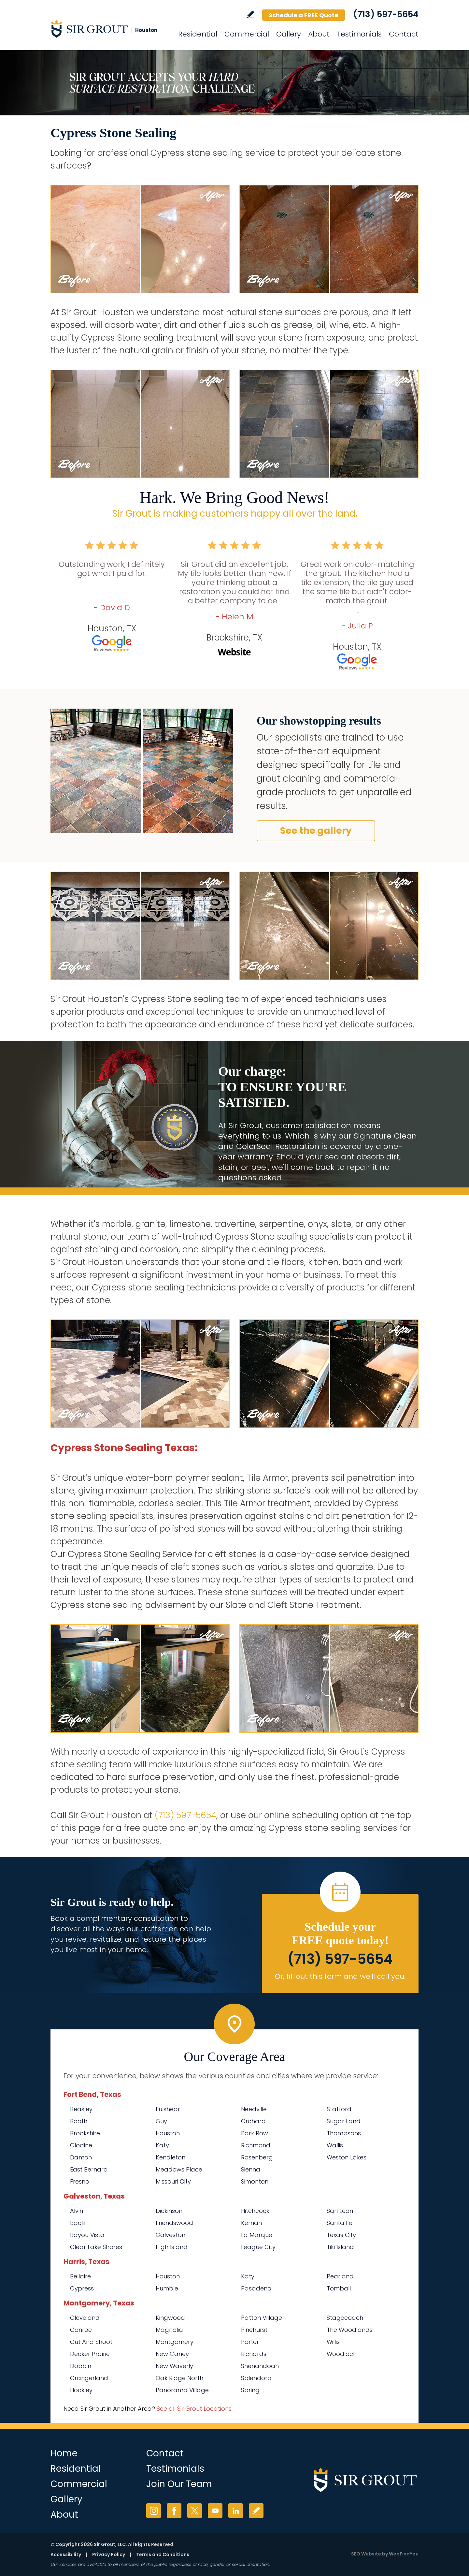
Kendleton (170, 2157)
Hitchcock (255, 2211)
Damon (81, 2157)
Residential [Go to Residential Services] (197, 34)
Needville (254, 2109)
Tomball (339, 2288)
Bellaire (80, 2276)
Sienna (250, 2169)
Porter (250, 2342)
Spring (250, 2390)
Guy (161, 2121)
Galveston (170, 2235)
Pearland (340, 2276)
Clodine (81, 2145)
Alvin (76, 2211)
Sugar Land (344, 2121)
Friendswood (174, 2223)
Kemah (251, 2223)
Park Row (254, 2133)
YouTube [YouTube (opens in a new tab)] (215, 2510)
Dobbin (80, 2366)
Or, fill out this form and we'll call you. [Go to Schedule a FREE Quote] (340, 1976)
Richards (253, 2354)
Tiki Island (340, 2247)
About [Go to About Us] (319, 34)
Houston (168, 2133)
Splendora (256, 2378)
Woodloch (342, 2354)
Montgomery (174, 2342)
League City (258, 2247)
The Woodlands (350, 2330)
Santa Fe (339, 2223)
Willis (333, 2342)
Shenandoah (260, 2366)
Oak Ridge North (179, 2378)
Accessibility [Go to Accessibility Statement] (65, 2554)
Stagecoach (345, 2318)
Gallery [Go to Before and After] (288, 34)
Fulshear (168, 2109)
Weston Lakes (346, 2157)
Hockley (81, 2390)
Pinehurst (254, 2330)
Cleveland (85, 2318)
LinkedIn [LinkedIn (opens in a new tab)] (235, 2510)
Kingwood (170, 2318)
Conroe (81, 2330)
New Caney (172, 2354)
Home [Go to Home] (64, 2453)
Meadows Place (179, 2169)
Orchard (253, 2121)
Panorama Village (182, 2390)
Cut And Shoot (91, 2342)
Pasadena (256, 2288)
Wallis (335, 2145)
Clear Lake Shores (96, 2247)
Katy (162, 2145)
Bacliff (79, 2223)
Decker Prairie (90, 2354)
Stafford (339, 2109)
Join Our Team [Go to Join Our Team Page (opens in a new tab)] (179, 2484)
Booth (78, 2121)
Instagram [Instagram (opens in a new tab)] (153, 2510)
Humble (167, 2288)
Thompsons (344, 2133)
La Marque (256, 2235)
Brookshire (85, 2133)
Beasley (81, 2109)
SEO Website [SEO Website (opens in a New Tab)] (366, 2554)
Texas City (341, 2235)
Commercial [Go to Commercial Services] (246, 34)
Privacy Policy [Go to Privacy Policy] (108, 2554)
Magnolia (169, 2330)
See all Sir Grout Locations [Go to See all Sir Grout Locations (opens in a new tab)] (194, 2409)
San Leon (340, 2211)
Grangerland (89, 2378)
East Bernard (89, 2169)
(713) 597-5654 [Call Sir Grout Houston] (386, 14)
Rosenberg (257, 2157)
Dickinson (169, 2211)
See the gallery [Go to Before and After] (316, 830)
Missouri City (173, 2181)
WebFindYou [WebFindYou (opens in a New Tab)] (404, 2554)
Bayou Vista (87, 2235)
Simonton (254, 2181)
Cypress (82, 2288)
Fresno (79, 2181)
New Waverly (174, 2366)
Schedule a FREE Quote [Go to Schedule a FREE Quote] (303, 15)
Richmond (255, 2145)
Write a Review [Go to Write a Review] (250, 14)
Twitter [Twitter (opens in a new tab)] (194, 2510)
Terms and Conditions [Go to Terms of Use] (162, 2554)
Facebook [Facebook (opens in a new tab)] (174, 2510)
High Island (172, 2247)
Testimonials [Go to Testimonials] (359, 34)
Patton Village (261, 2318)
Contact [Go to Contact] (404, 34)
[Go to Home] (109, 28)
